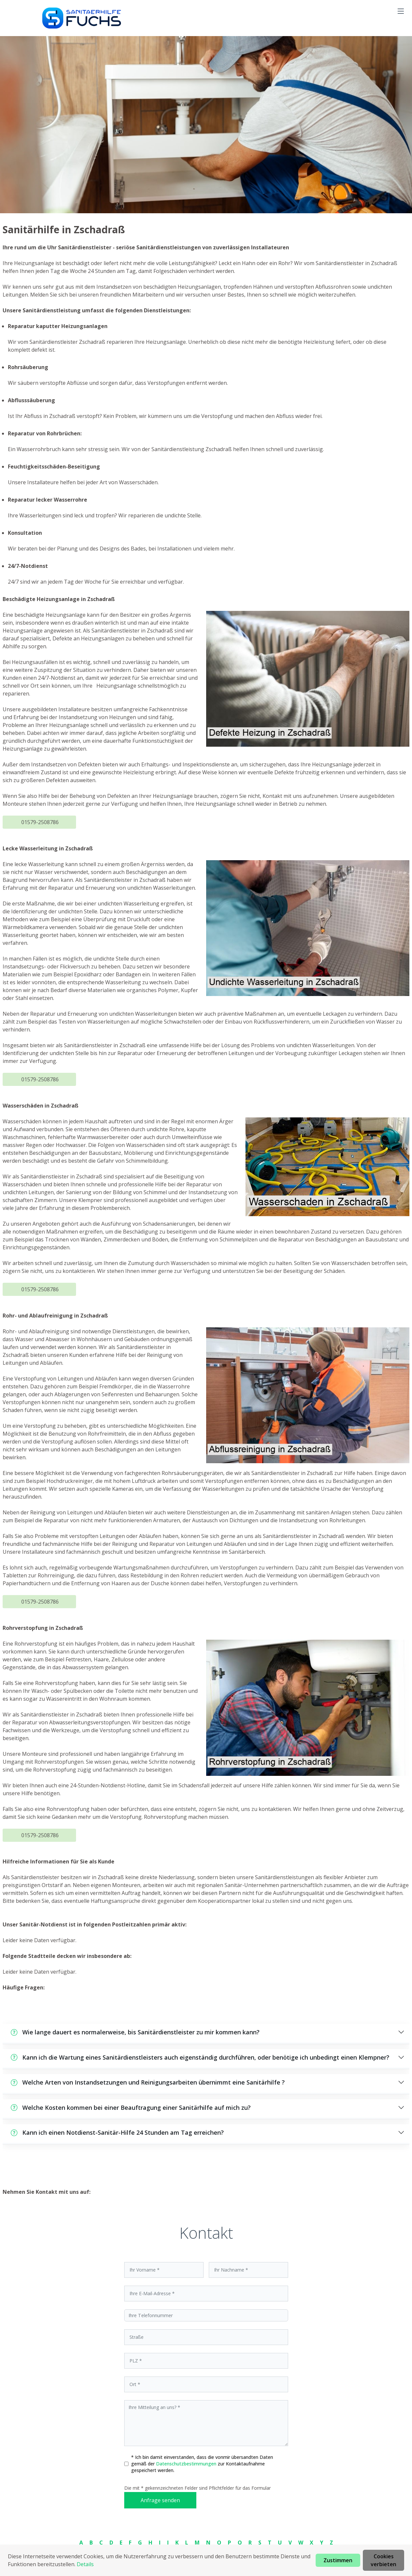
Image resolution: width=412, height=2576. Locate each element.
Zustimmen (338, 2560)
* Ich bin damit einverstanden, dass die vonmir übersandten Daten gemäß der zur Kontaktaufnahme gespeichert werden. (202, 2463)
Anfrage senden (160, 2500)
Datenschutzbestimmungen (187, 2464)
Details (85, 2564)
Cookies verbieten (383, 2560)
